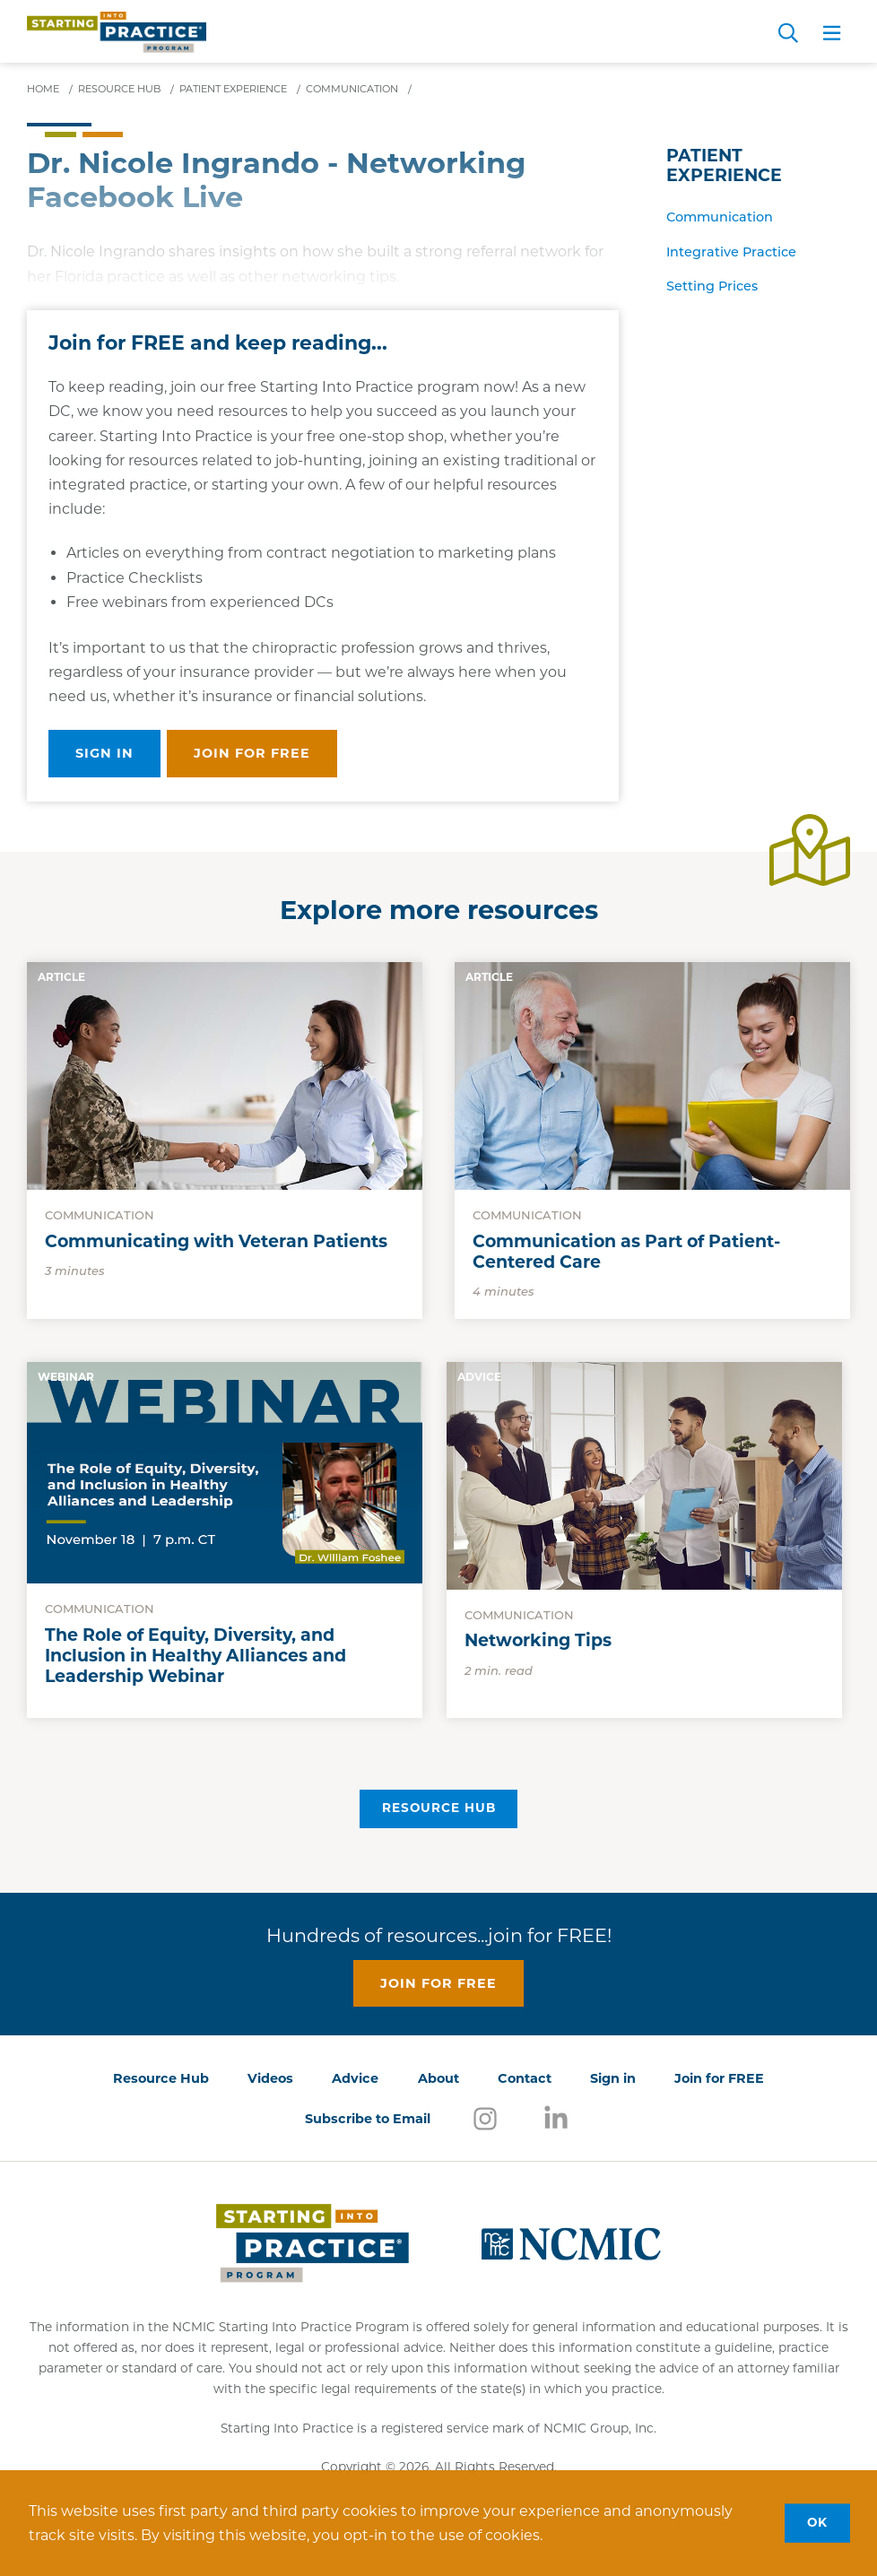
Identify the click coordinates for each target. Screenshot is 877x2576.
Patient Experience (724, 165)
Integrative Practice (731, 252)
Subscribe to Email (367, 2119)
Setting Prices (712, 286)
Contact (524, 2078)
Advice (355, 2078)
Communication (719, 217)
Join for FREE (719, 2078)
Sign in (104, 753)
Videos (270, 2078)
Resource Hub (439, 1807)
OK (817, 2522)
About (438, 2078)
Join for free (252, 753)
